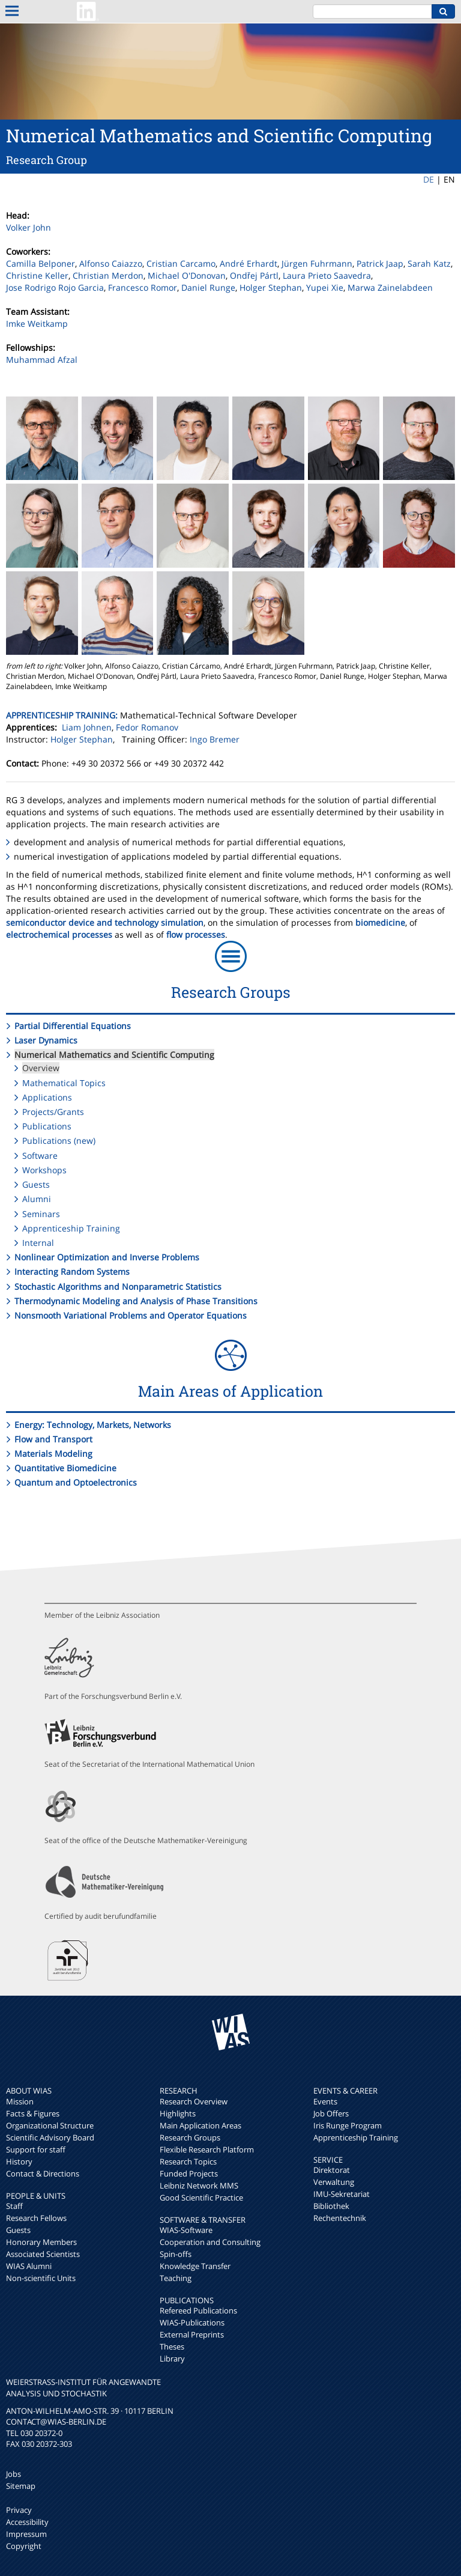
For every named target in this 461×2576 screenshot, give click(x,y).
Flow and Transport (53, 1439)
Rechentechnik (339, 2218)
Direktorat (331, 2169)
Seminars (41, 1214)
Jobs (13, 2473)
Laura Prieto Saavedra (327, 275)
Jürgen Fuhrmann (317, 263)
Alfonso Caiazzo (110, 263)
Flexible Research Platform (207, 2149)
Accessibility (27, 2522)
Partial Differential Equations (72, 1025)
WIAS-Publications (192, 2322)
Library (172, 2358)
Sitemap (20, 2485)
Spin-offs (175, 2254)
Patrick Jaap (380, 263)
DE (428, 179)
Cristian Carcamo (180, 263)
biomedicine (380, 922)
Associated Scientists (43, 2254)
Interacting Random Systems (72, 1271)
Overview (40, 1068)
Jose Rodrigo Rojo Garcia (55, 287)
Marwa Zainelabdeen (390, 287)
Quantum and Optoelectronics (75, 1482)
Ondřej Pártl (254, 275)
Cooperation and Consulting (210, 2242)
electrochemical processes (59, 934)
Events (325, 2101)
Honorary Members (41, 2242)
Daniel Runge (208, 287)
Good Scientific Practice (201, 2197)
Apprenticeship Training (71, 1228)
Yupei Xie (324, 287)
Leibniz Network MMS (199, 2185)
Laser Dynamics (45, 1040)
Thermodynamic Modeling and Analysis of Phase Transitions (136, 1301)
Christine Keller (37, 275)
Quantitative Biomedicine (65, 1468)
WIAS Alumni (29, 2266)
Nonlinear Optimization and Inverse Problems (106, 1257)
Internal (38, 1242)
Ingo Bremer (215, 739)
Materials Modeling (53, 1453)
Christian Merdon (108, 275)
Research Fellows (36, 2218)
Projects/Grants (53, 1111)
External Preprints (192, 2334)
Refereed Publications (198, 2310)
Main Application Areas (200, 2125)
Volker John (28, 227)
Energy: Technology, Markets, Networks (92, 1424)
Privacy (19, 2510)
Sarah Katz (429, 263)
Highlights (178, 2113)
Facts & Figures (32, 2113)
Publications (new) (58, 1140)
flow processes (195, 934)
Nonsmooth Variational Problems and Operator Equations (130, 1315)
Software (40, 1155)
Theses (172, 2346)
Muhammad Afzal (41, 359)
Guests (36, 1184)
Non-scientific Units (41, 2278)
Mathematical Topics (64, 1083)
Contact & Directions (42, 2173)
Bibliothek (331, 2206)
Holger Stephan (271, 287)
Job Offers (331, 2113)
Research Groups (190, 2137)
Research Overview (193, 2101)
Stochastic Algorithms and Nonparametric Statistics (117, 1286)
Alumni (36, 1198)
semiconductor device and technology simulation (104, 922)
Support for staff (35, 2149)
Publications (46, 1126)
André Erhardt (248, 263)
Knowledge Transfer (195, 2266)
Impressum (26, 2534)
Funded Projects (189, 2173)
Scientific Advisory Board (50, 2137)
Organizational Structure (50, 2125)
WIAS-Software (186, 2230)
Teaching (175, 2278)
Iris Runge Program (347, 2125)
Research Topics (188, 2161)
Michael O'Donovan (187, 275)
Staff (14, 2206)
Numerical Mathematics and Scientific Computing (114, 1054)
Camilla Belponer (40, 263)
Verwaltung (333, 2182)
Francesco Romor (142, 287)
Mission (20, 2101)
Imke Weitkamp (37, 323)
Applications (47, 1097)
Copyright (23, 2546)
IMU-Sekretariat (341, 2194)
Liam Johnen (87, 727)
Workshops (44, 1170)
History (19, 2161)
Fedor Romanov (147, 727)
